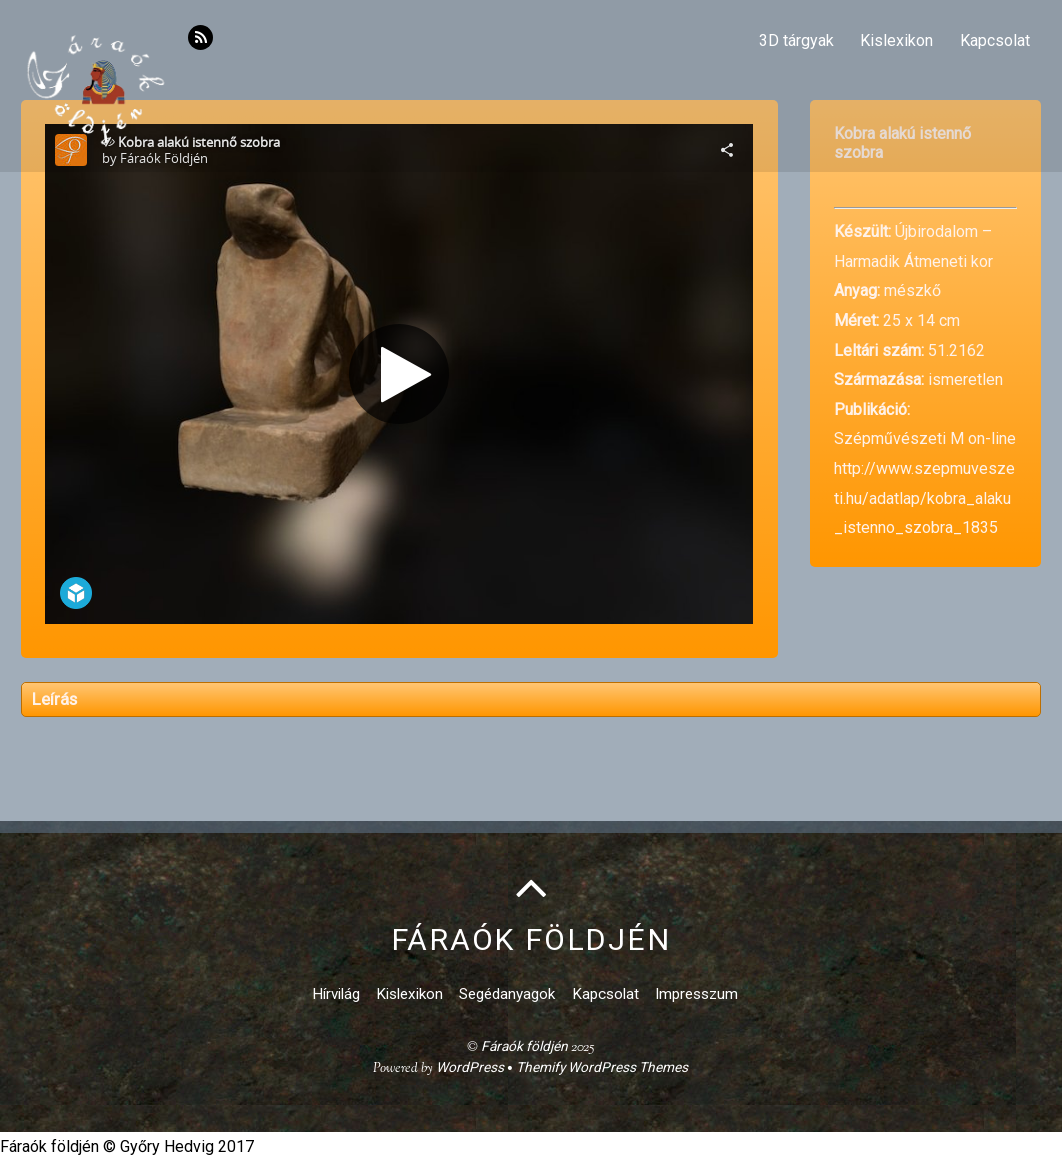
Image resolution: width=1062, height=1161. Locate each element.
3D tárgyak (796, 40)
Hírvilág (336, 994)
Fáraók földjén (524, 1046)
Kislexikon (896, 40)
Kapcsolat (995, 40)
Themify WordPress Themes (602, 1067)
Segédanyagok (507, 994)
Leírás (54, 699)
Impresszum (696, 994)
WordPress (470, 1067)
